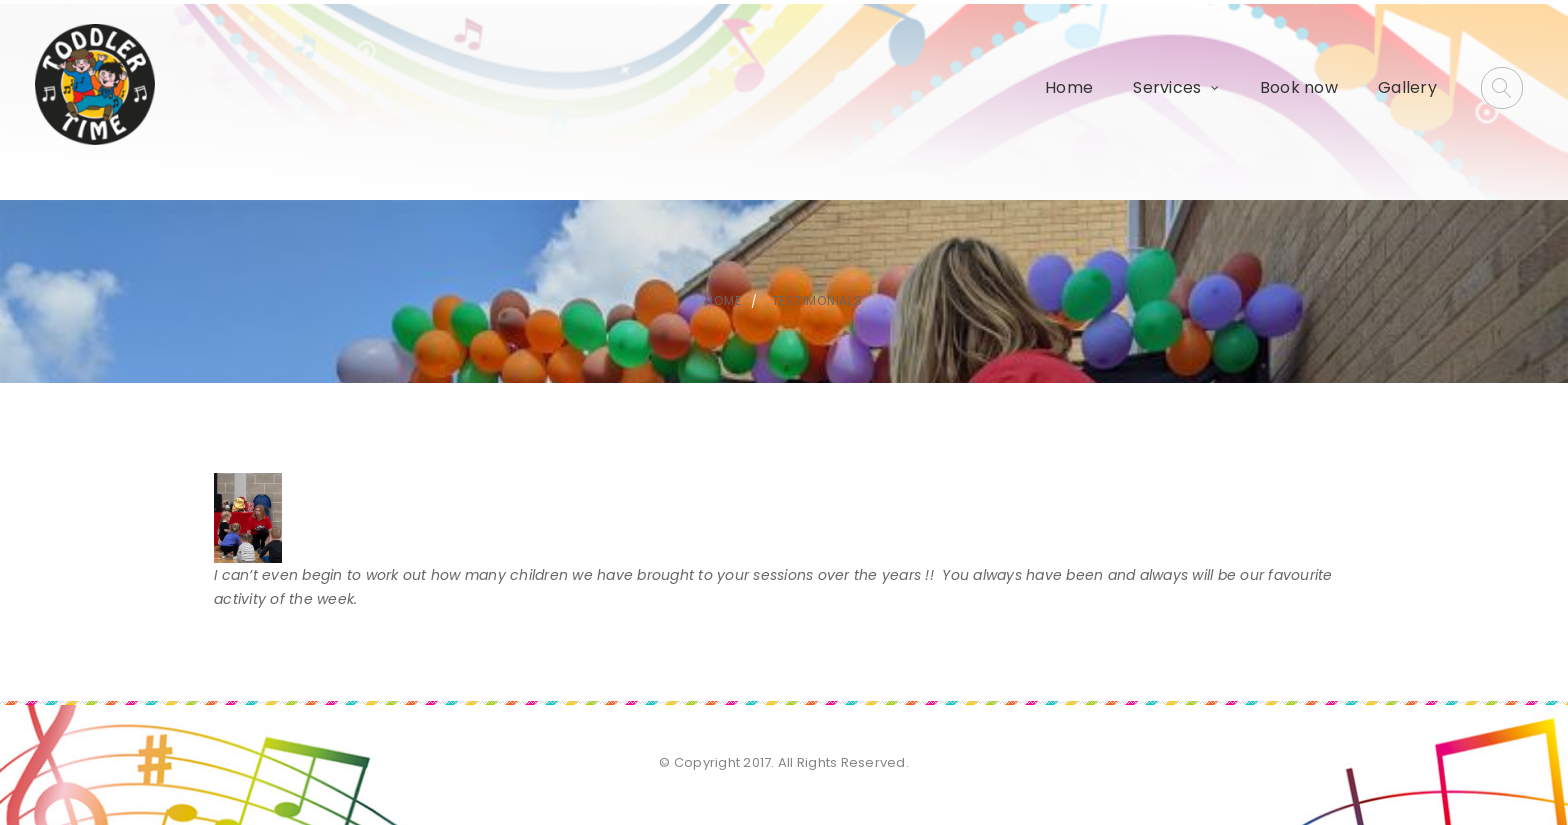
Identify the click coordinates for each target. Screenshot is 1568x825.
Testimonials (817, 300)
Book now (1299, 87)
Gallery (1407, 87)
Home (1069, 87)
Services (1167, 87)
